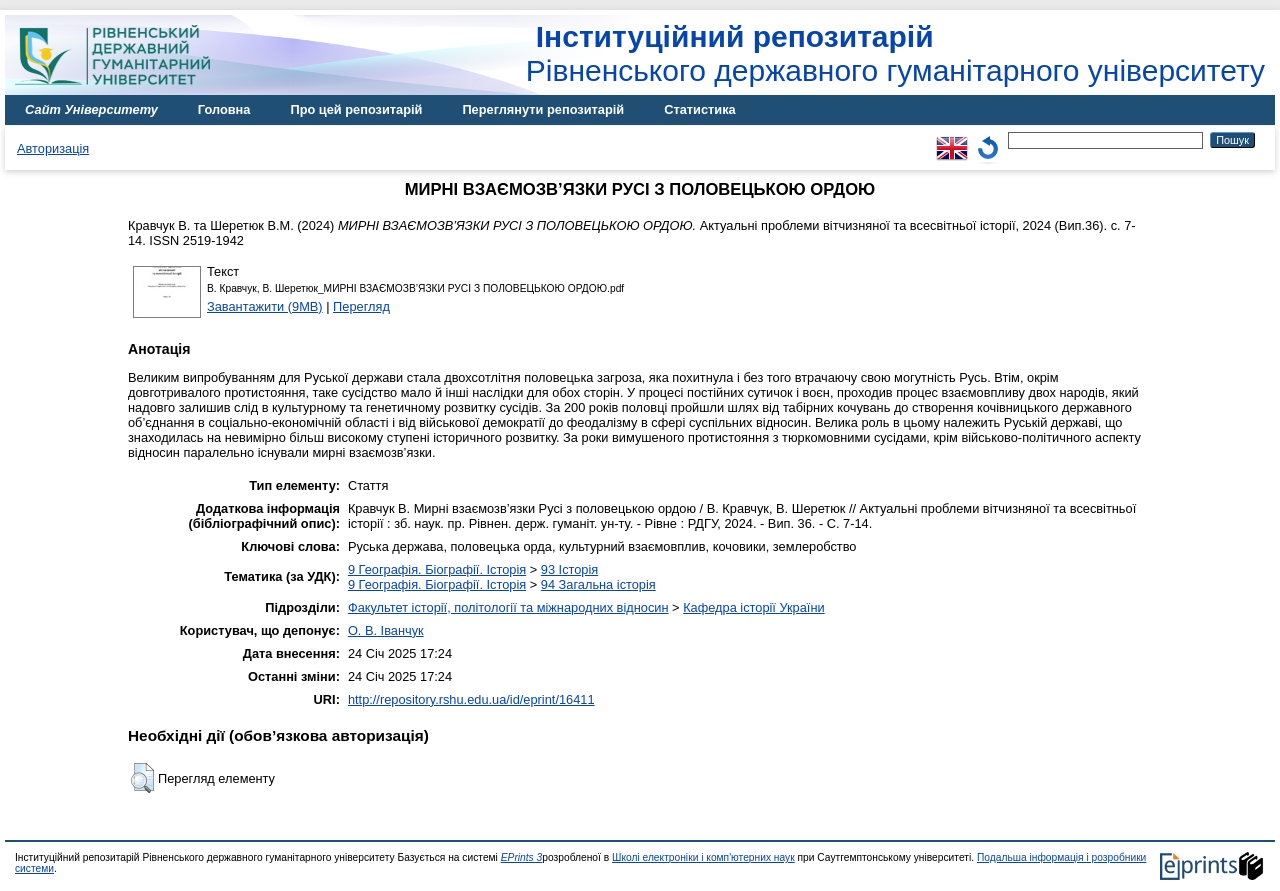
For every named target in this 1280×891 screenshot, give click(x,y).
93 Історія (569, 569)
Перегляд (361, 306)
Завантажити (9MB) (265, 306)
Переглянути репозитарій (543, 109)
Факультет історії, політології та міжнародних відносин (508, 607)
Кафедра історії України (754, 607)
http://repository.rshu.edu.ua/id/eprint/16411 (471, 699)
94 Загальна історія (598, 584)
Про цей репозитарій (356, 109)
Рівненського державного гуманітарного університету (895, 53)
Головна (224, 109)
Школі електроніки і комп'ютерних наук (703, 857)
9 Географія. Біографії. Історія (437, 569)
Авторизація (53, 148)
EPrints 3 (522, 857)
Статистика (700, 109)
